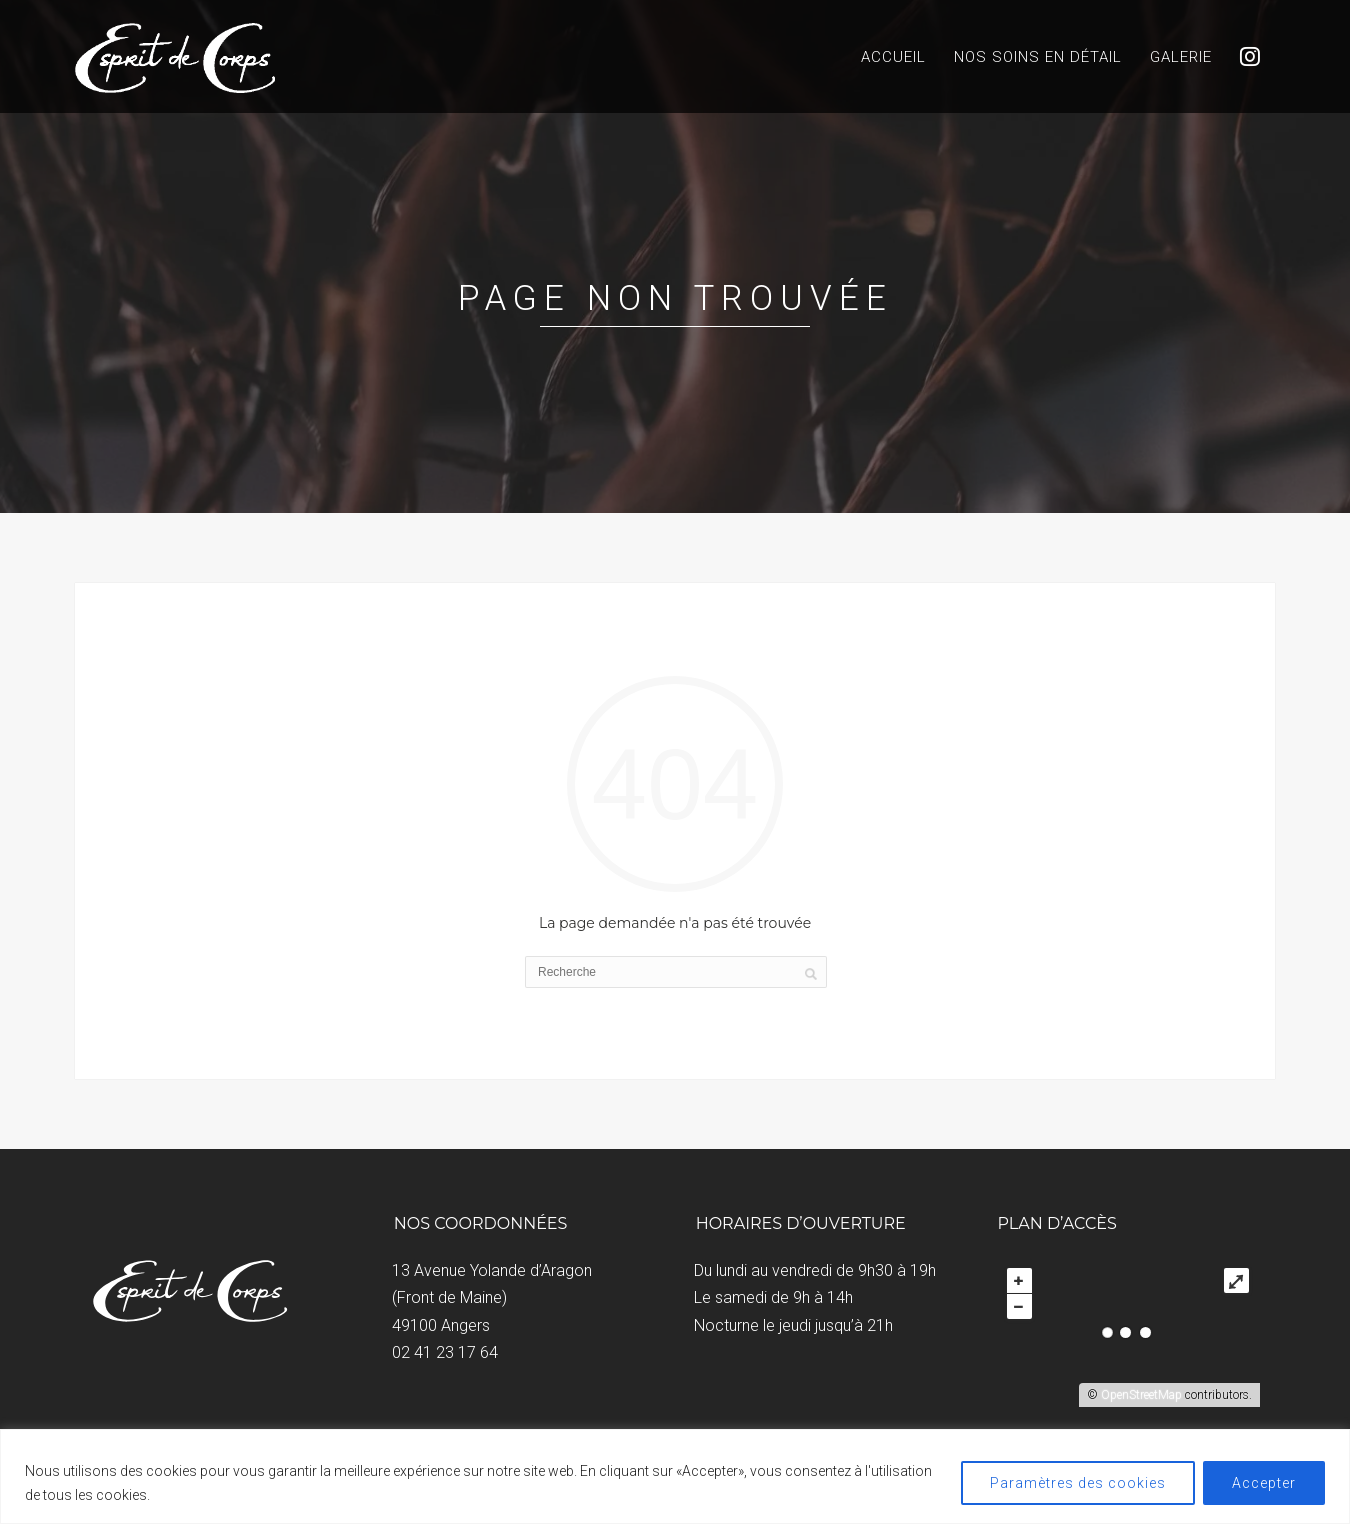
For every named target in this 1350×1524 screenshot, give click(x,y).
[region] (675, 1476)
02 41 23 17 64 (445, 1352)
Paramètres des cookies (1078, 1483)
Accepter (1264, 1483)
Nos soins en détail (1038, 57)
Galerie (1181, 57)
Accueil (893, 57)
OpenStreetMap (1141, 1395)
